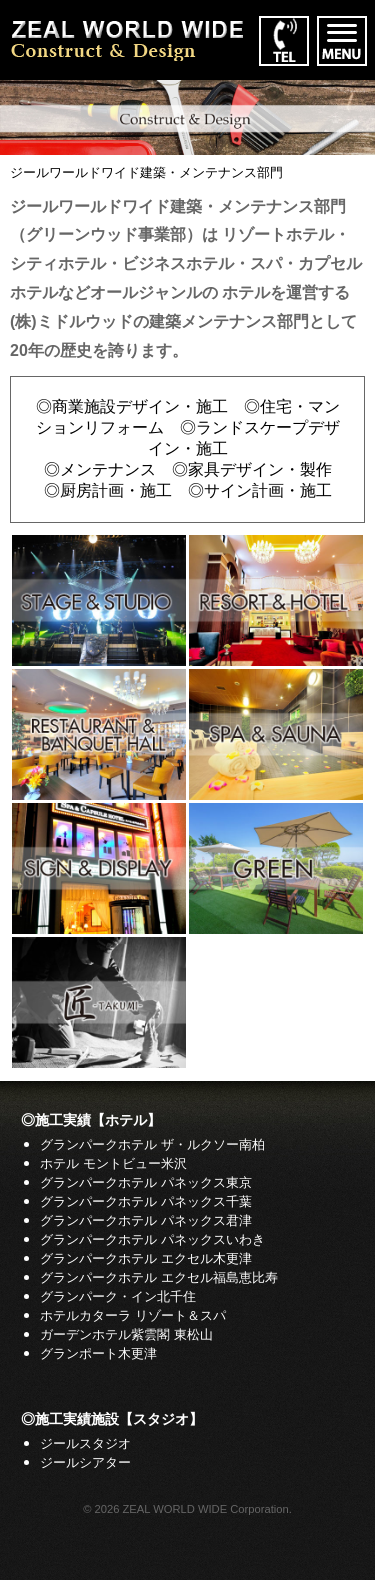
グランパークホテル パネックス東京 (146, 1182)
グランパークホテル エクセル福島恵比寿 (159, 1277)
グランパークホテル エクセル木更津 (146, 1258)
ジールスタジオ (85, 1443)
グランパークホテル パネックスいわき (152, 1239)
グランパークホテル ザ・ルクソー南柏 (152, 1144)
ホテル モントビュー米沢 (113, 1163)
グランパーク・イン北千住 (118, 1296)
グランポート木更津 (98, 1353)
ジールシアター (85, 1462)
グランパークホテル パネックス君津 (146, 1220)
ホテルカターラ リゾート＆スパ (133, 1315)
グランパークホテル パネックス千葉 (146, 1201)
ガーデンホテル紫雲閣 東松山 (126, 1334)
